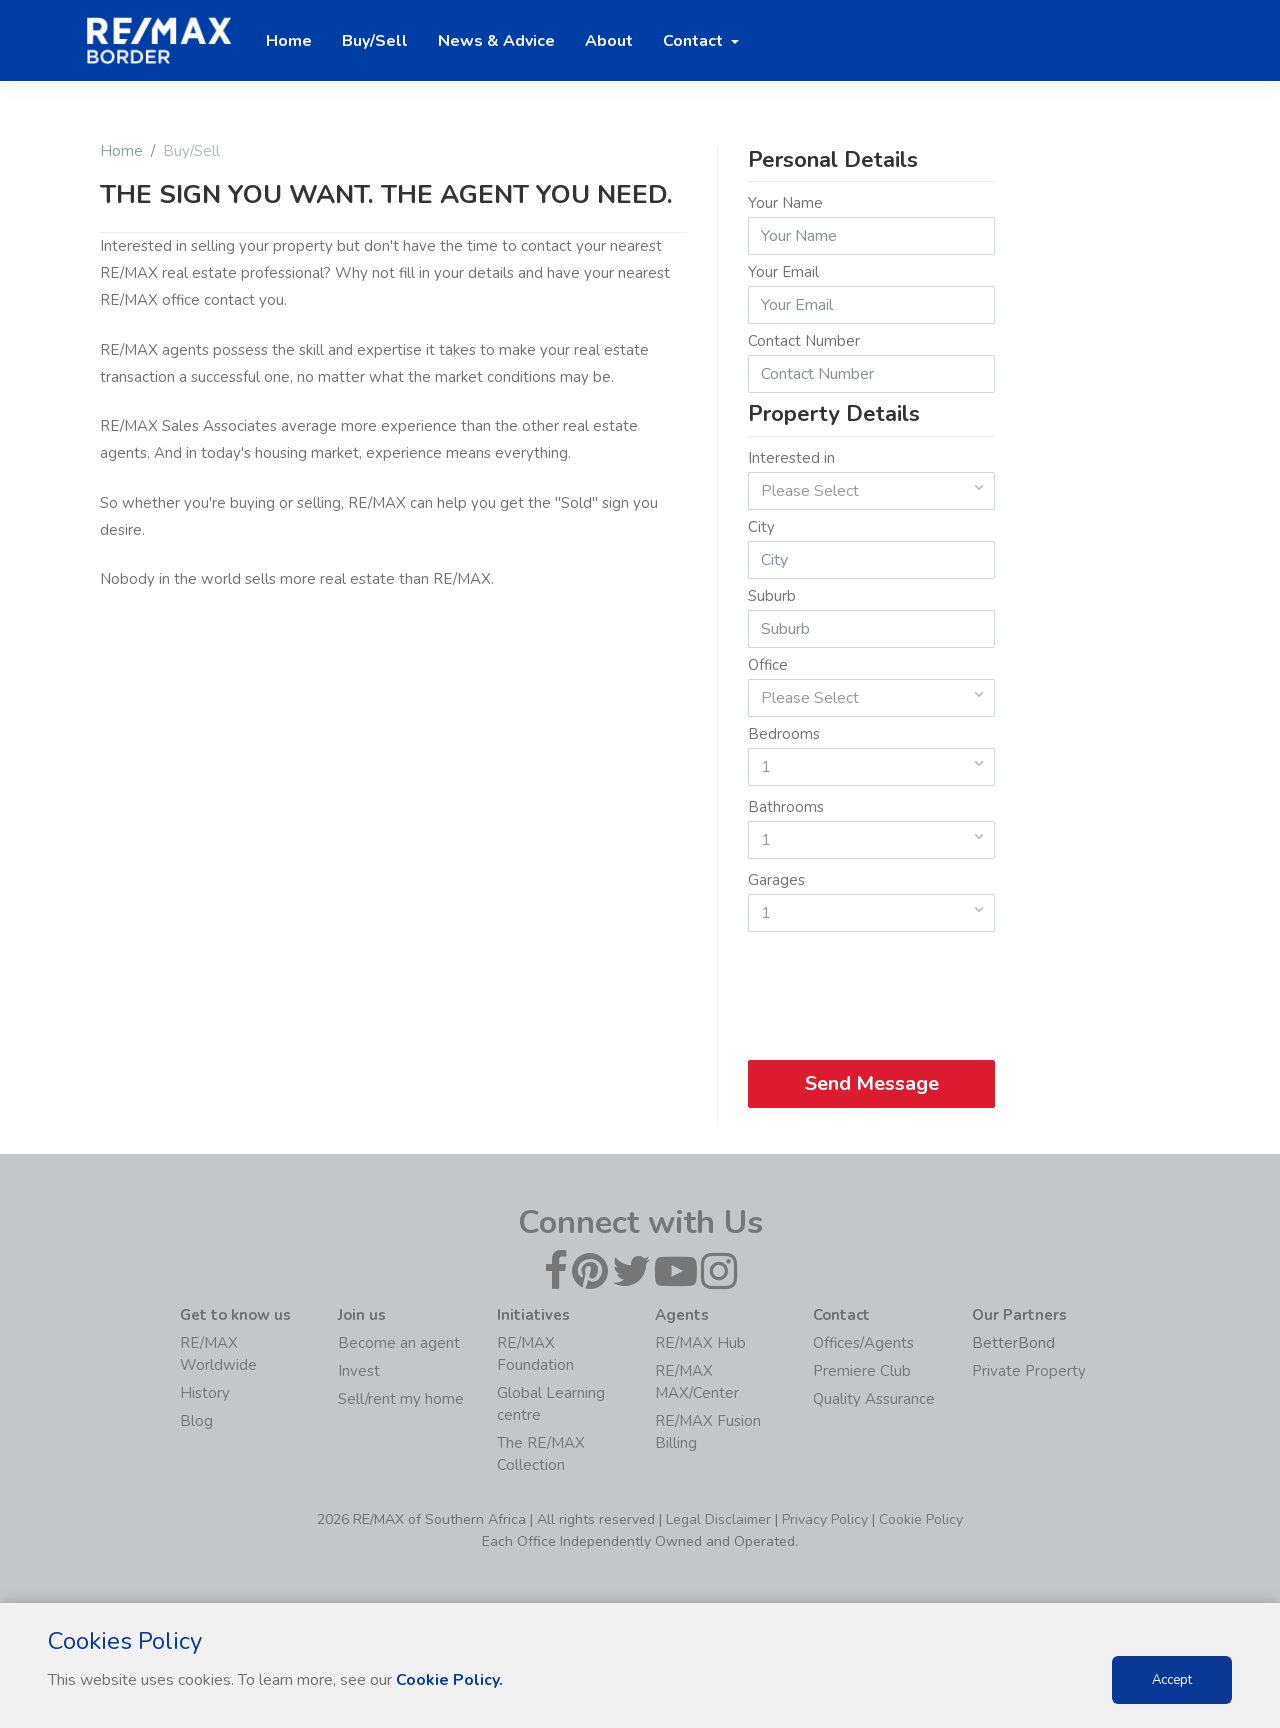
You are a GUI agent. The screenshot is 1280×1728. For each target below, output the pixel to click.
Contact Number (804, 341)
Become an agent (399, 1343)
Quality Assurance (874, 1399)
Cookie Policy (921, 1519)
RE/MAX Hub (700, 1343)
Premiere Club (862, 1371)
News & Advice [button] (496, 41)
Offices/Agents (863, 1343)
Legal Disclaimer (718, 1519)
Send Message (871, 1083)
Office (768, 665)
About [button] (609, 41)
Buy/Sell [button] (375, 41)
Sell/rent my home (401, 1399)
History (205, 1393)
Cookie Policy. (449, 1680)
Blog (196, 1421)
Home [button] (289, 41)
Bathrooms (786, 807)
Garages (776, 880)
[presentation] (872, 989)
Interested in (791, 458)
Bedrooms (784, 734)
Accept (1172, 1680)
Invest (359, 1371)
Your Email (783, 272)
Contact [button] (695, 41)
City (761, 527)
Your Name (785, 203)
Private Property (1029, 1371)
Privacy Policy (825, 1519)
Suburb (772, 596)
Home (121, 151)
